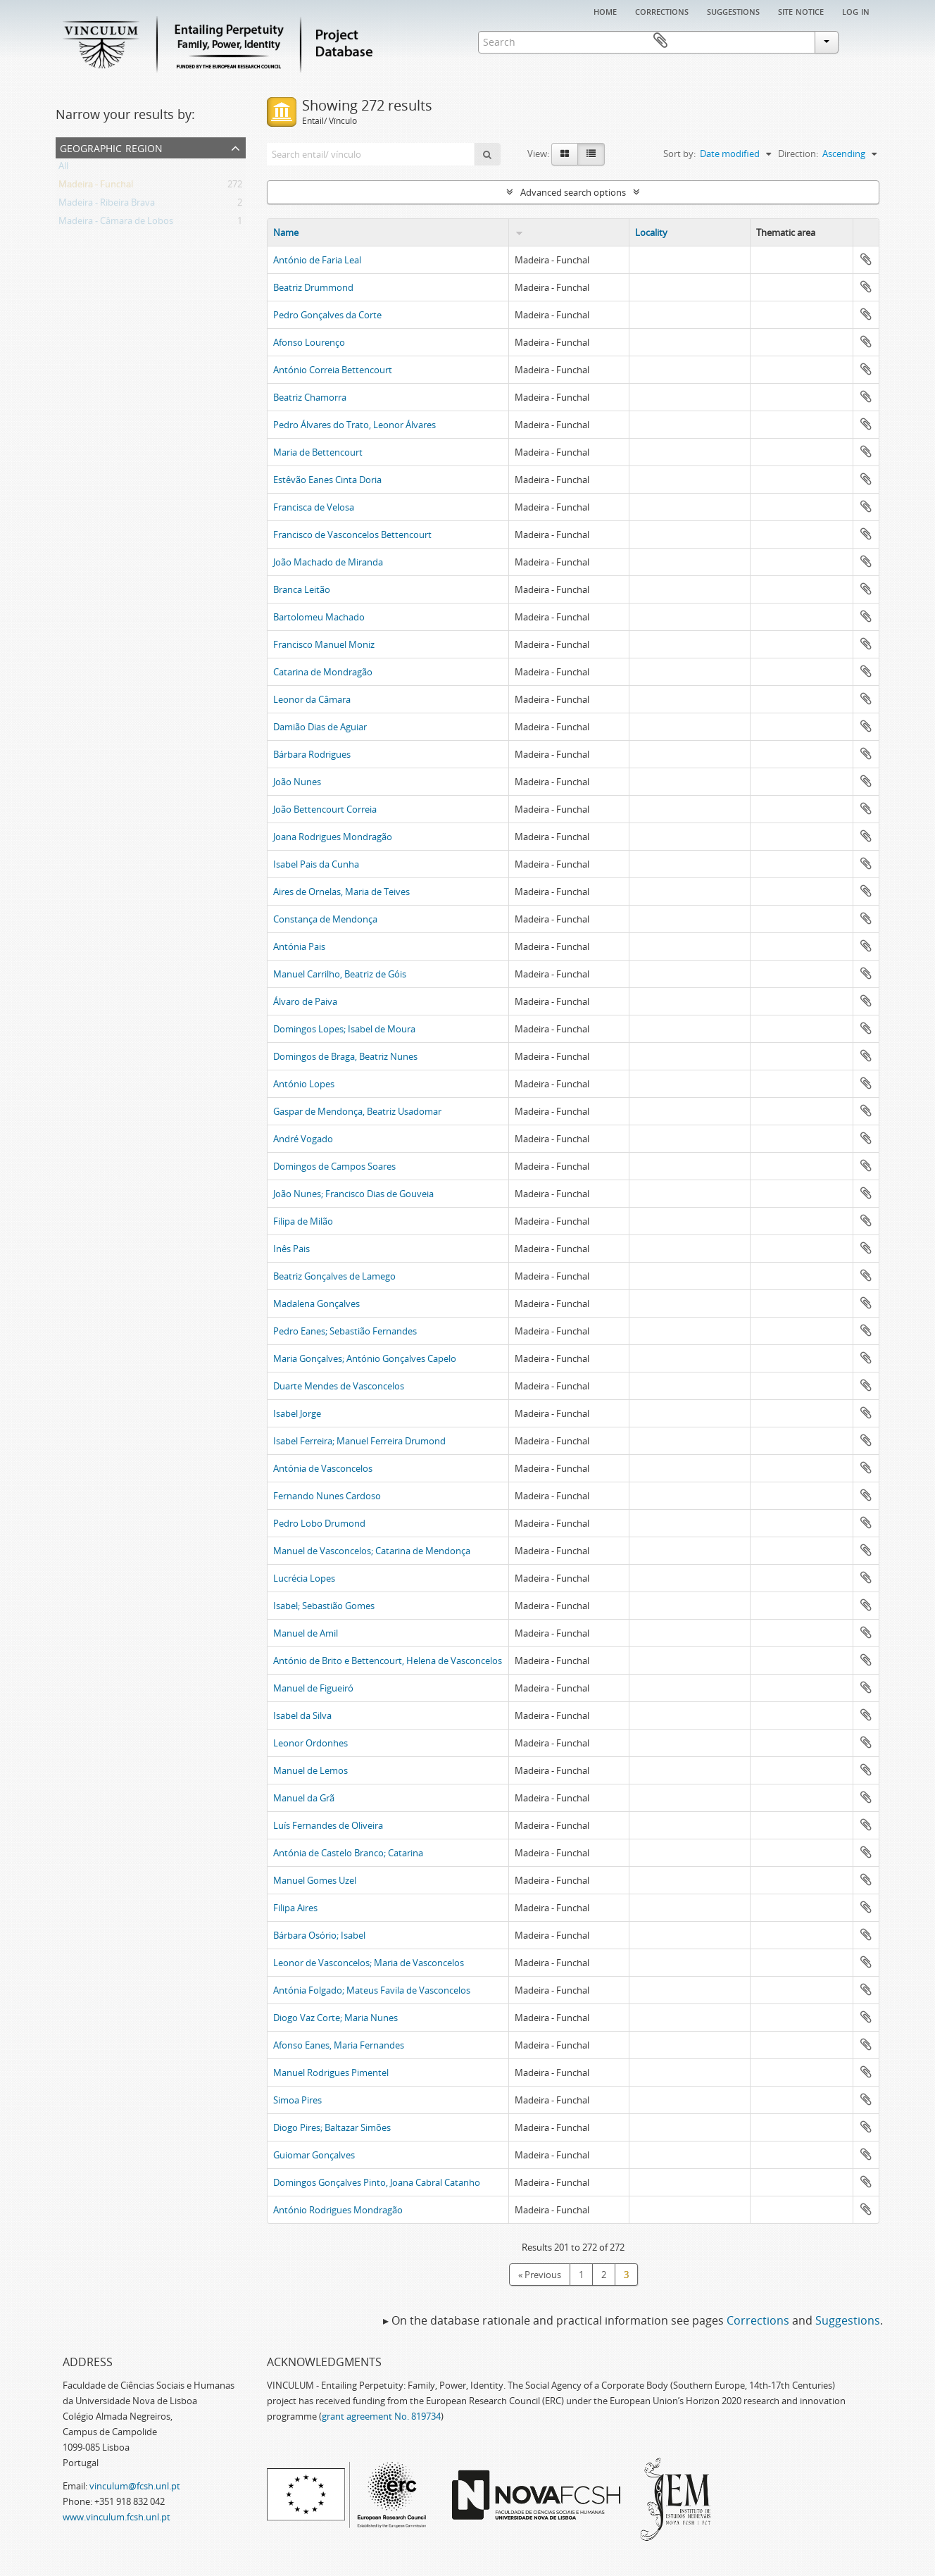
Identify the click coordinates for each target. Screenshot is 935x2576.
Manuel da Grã (303, 1798)
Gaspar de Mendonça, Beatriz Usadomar (357, 1111)
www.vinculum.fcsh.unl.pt (116, 2517)
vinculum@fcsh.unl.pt (134, 2486)
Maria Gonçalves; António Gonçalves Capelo (364, 1358)
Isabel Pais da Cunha (316, 864)
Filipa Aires (295, 1907)
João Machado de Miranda (328, 562)
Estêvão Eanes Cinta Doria (327, 479)
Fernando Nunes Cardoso (327, 1495)
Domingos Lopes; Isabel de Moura (344, 1029)
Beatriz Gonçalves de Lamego (334, 1276)
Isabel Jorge (297, 1413)
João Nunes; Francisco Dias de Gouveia (353, 1193)
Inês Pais (291, 1248)
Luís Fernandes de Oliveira (328, 1825)
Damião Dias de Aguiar (320, 726)
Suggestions (733, 10)
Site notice (801, 10)
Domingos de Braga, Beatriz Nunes (345, 1056)
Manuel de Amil (305, 1633)
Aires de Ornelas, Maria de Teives (341, 891)
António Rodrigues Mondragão (338, 2209)
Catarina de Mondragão (322, 671)
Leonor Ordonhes (310, 1743)
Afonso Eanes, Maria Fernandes (338, 2045)
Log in (856, 10)
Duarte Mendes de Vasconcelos (338, 1386)
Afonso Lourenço (309, 342)
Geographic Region (111, 146)
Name (286, 232)
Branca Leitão (301, 589)
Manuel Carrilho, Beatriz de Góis (339, 974)
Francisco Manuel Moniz (324, 644)
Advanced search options (573, 192)
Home (605, 10)
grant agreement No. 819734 (381, 2416)
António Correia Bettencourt (332, 369)
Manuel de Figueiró (313, 1688)
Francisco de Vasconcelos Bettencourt (352, 534)
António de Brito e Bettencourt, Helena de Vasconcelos (387, 1660)
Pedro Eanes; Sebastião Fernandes (345, 1331)
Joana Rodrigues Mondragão (332, 836)
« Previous (539, 2274)
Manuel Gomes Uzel (314, 1880)
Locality (651, 232)
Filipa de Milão (303, 1221)
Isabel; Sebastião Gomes (324, 1605)
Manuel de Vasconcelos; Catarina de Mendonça (371, 1550)
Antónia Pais (299, 946)
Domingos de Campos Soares (334, 1166)
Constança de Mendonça (325, 919)
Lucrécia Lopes (304, 1578)
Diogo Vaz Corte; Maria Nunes (335, 2017)
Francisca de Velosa (313, 507)
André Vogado (303, 1138)
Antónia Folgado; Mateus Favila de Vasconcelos (371, 1990)
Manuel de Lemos (310, 1770)
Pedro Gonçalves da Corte (327, 314)
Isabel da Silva (302, 1715)
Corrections (662, 10)
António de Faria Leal (317, 260)
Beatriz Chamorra (309, 397)
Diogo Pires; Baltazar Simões (332, 2127)
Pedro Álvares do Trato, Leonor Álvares (354, 424)
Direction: (798, 153)
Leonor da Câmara (312, 699)
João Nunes (297, 781)
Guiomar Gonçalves (314, 2155)
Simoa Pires (297, 2100)
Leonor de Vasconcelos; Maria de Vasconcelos (368, 1962)
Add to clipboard (866, 259)
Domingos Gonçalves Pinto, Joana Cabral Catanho (376, 2182)
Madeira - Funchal (95, 186)
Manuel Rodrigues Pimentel (331, 2072)
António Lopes (303, 1083)
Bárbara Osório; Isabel (319, 1935)
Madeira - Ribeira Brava (106, 205)
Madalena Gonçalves (316, 1303)
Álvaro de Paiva (305, 1001)
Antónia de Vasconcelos (322, 1468)
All (63, 168)
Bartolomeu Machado (319, 617)
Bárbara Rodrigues (312, 754)
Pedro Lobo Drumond (319, 1523)
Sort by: (679, 153)
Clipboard (859, 40)
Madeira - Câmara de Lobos (115, 223)
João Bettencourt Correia (325, 809)
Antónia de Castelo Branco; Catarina (348, 1852)
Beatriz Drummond (313, 287)
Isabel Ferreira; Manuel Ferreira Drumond (359, 1440)
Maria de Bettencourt (318, 452)
